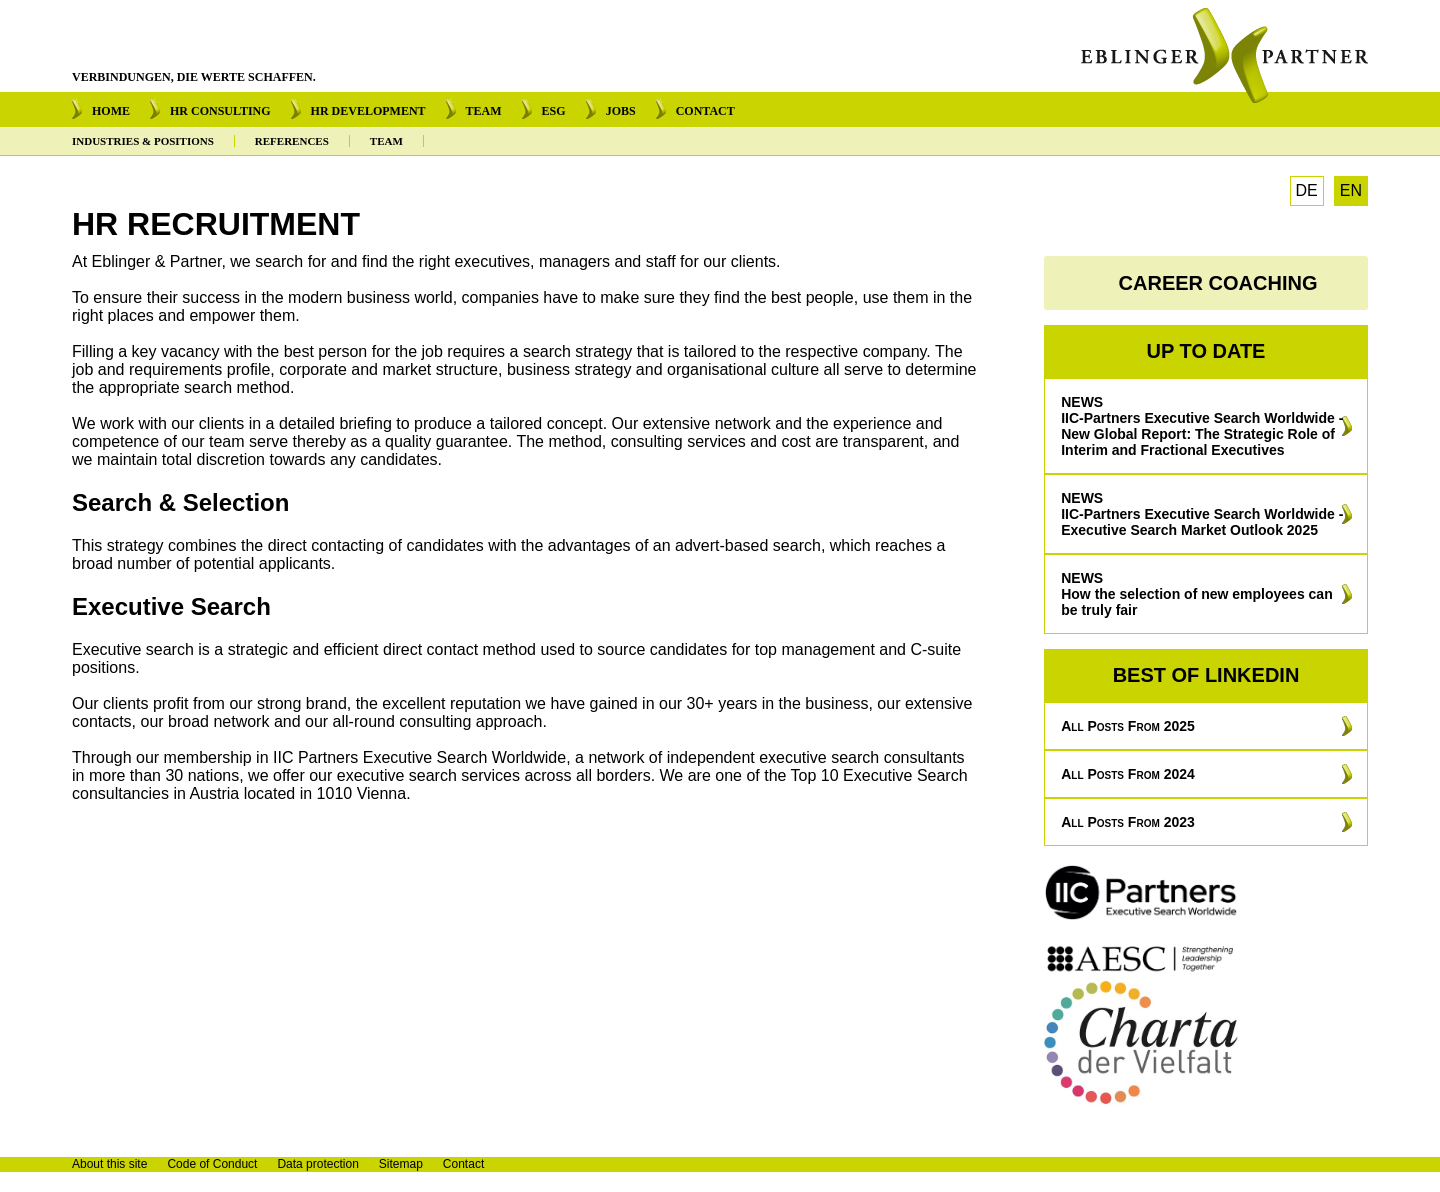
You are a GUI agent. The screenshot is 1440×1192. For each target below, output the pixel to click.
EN (1351, 190)
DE (1307, 190)
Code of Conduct (212, 1164)
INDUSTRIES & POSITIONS (143, 141)
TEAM (484, 111)
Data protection (317, 1164)
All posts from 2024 (1128, 774)
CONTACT (705, 111)
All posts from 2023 (1128, 822)
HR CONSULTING (220, 111)
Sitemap (401, 1164)
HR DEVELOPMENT (368, 111)
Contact (463, 1164)
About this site (109, 1164)
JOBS (621, 111)
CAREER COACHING (1218, 283)
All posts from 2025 (1128, 726)
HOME (111, 111)
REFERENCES (292, 141)
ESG (554, 111)
